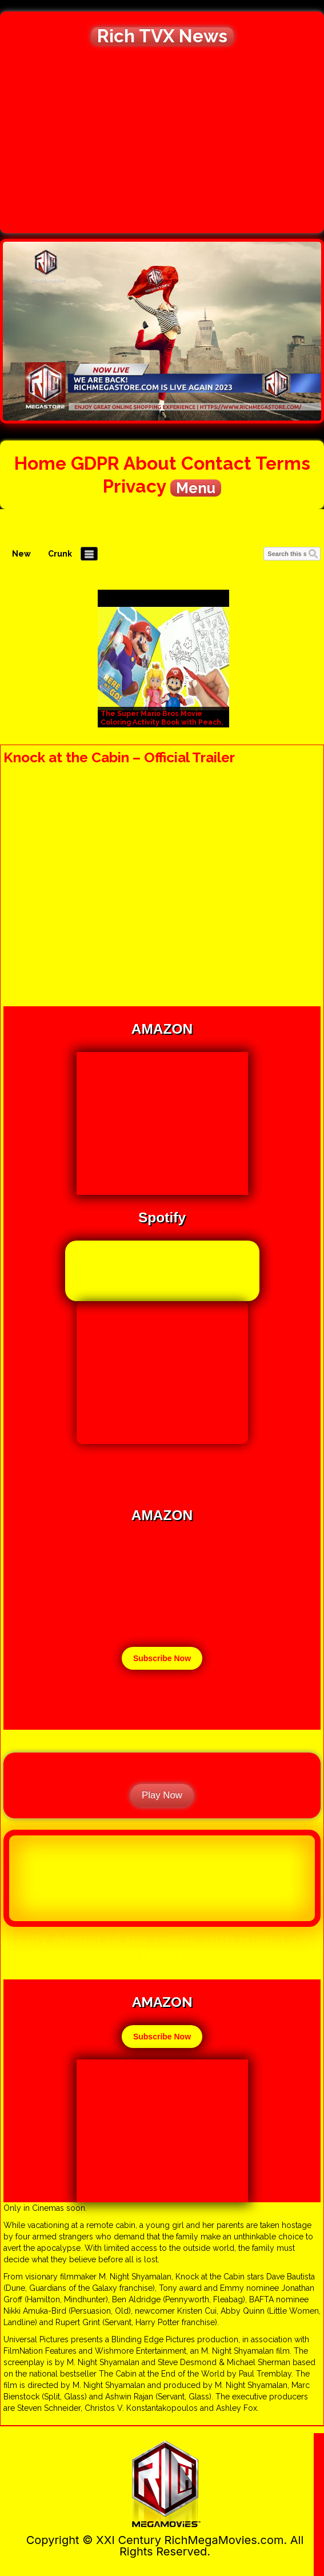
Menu (195, 488)
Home (40, 463)
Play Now (162, 1795)
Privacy (134, 486)
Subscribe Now (162, 1658)
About (150, 463)
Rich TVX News (162, 36)
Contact (216, 463)
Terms (282, 463)
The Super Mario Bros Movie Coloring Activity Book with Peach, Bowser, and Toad (162, 722)
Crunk (60, 553)
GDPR (95, 463)
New (21, 553)
